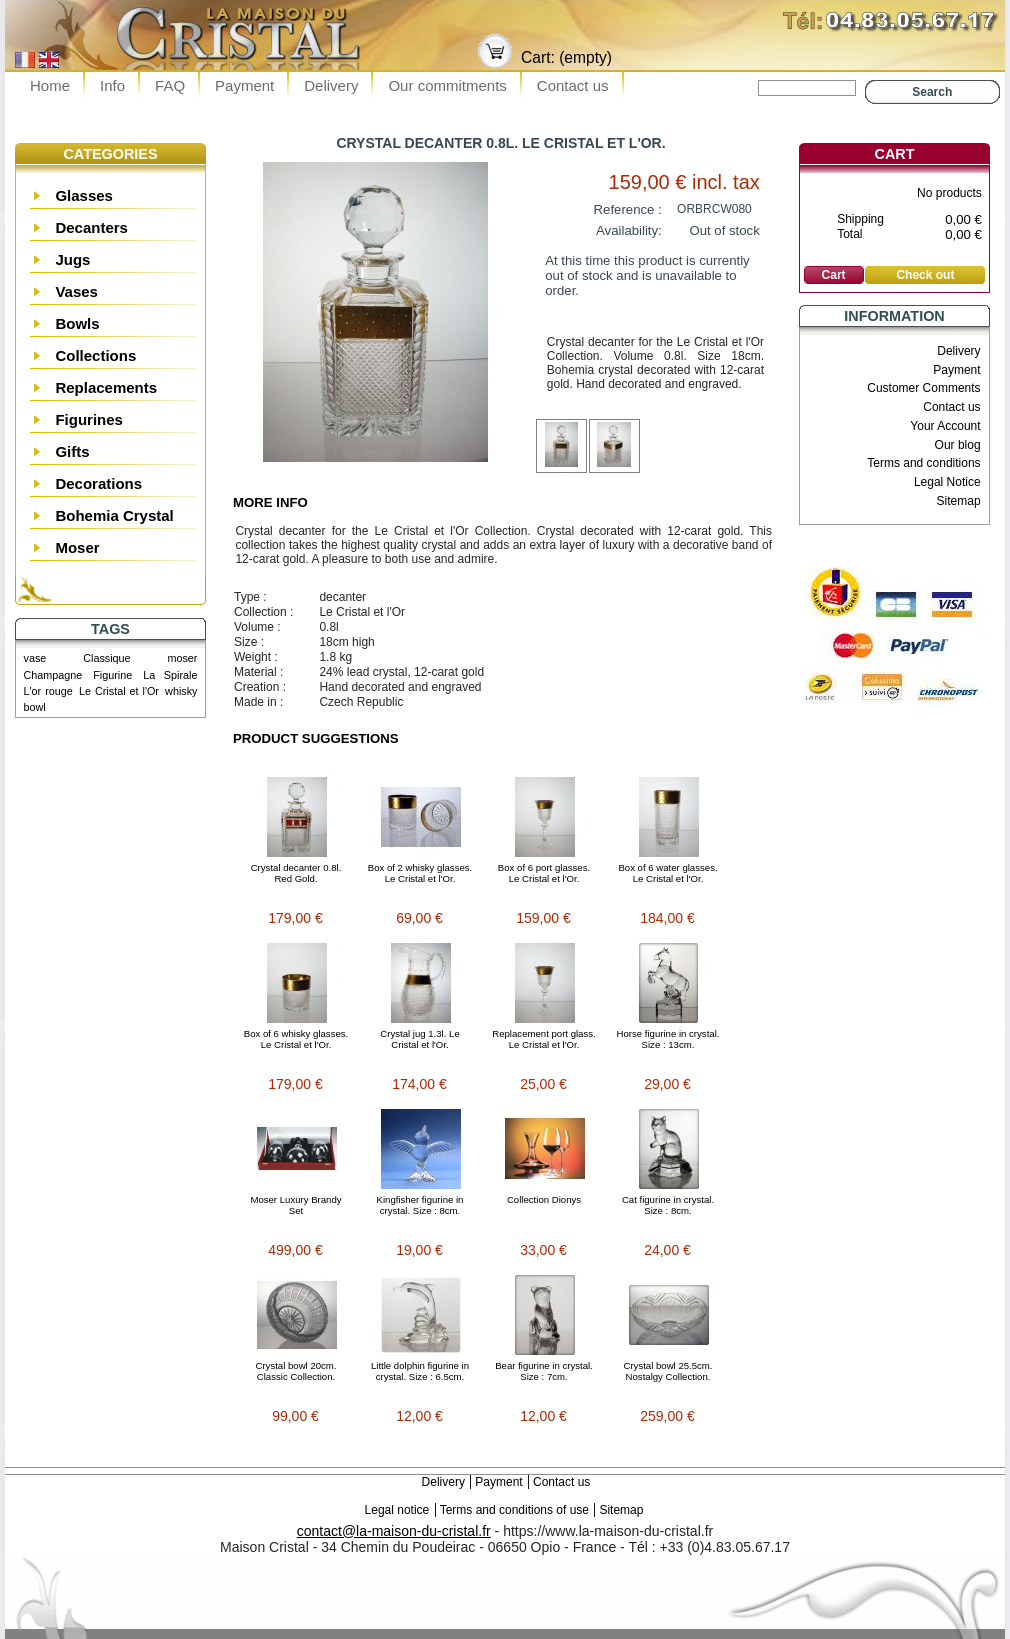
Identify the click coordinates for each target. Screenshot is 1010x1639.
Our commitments (447, 85)
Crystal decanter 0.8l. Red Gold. (296, 873)
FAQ (170, 85)
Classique (106, 658)
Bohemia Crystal (114, 515)
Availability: (629, 230)
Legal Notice (947, 482)
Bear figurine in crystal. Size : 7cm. (544, 1371)
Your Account (945, 426)
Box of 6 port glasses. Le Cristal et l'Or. (544, 873)
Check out (925, 275)
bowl (35, 707)
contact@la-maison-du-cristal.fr (394, 1531)
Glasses (84, 195)
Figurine (112, 675)
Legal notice (397, 1510)
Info (112, 85)
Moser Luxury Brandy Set (295, 1205)
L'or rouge (48, 691)
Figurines (89, 419)
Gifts (72, 451)
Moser (77, 547)
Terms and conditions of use (514, 1510)
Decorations (98, 483)
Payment (244, 85)
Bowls (77, 323)
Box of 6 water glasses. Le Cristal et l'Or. (667, 873)
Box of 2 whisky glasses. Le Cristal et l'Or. (420, 873)
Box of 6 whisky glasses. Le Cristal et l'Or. (296, 1039)
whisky (181, 691)
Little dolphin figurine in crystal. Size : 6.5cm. (420, 1371)
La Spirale (170, 675)
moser (182, 658)
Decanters (91, 227)
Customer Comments (923, 388)
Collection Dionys (544, 1199)
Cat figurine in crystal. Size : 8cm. (668, 1205)
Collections (95, 355)
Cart (895, 154)
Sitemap (959, 501)
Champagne (53, 675)
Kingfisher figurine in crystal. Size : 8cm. (420, 1205)
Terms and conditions (923, 463)
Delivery (331, 85)
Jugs (72, 259)
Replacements (106, 387)
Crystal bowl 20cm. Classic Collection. (295, 1371)
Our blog (958, 445)
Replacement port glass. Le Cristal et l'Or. (543, 1039)
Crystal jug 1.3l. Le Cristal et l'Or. (419, 1039)
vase (35, 658)
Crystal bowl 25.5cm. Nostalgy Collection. (667, 1371)
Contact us (573, 85)
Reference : (628, 209)
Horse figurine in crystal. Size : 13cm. (668, 1039)
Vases (76, 291)
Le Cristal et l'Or (119, 691)
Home (50, 85)
